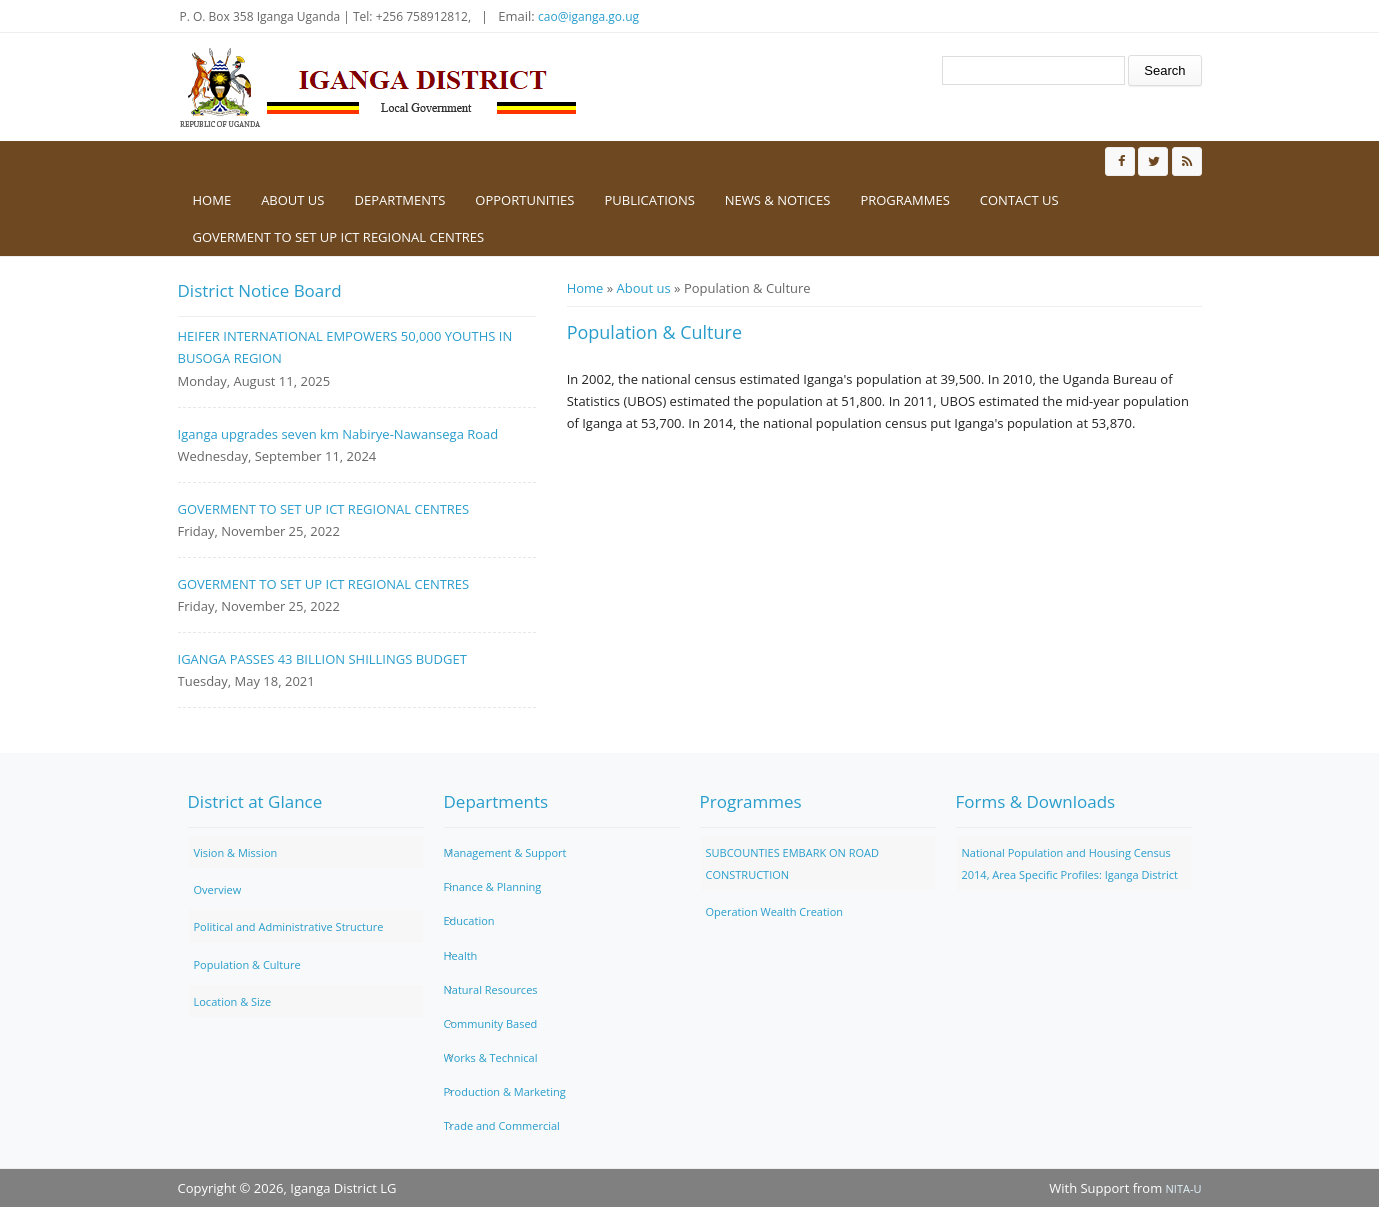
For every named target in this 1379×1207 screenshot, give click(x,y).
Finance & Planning (493, 886)
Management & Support (505, 852)
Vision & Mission (236, 852)
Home (212, 200)
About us (292, 200)
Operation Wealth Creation (775, 911)
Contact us (1019, 200)
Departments (399, 200)
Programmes (904, 200)
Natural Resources (491, 989)
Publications (649, 200)
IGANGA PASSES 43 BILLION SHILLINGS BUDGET (322, 659)
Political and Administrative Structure (289, 926)
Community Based (491, 1023)
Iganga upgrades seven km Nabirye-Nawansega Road (338, 434)
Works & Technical (491, 1057)
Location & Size (233, 1001)
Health (461, 955)
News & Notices (778, 200)
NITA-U (1184, 1188)
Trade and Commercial (502, 1125)
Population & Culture (247, 964)
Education (469, 920)
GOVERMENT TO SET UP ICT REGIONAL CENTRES (339, 237)
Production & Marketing (505, 1091)
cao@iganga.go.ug (588, 16)
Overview (218, 889)
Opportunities (524, 200)
